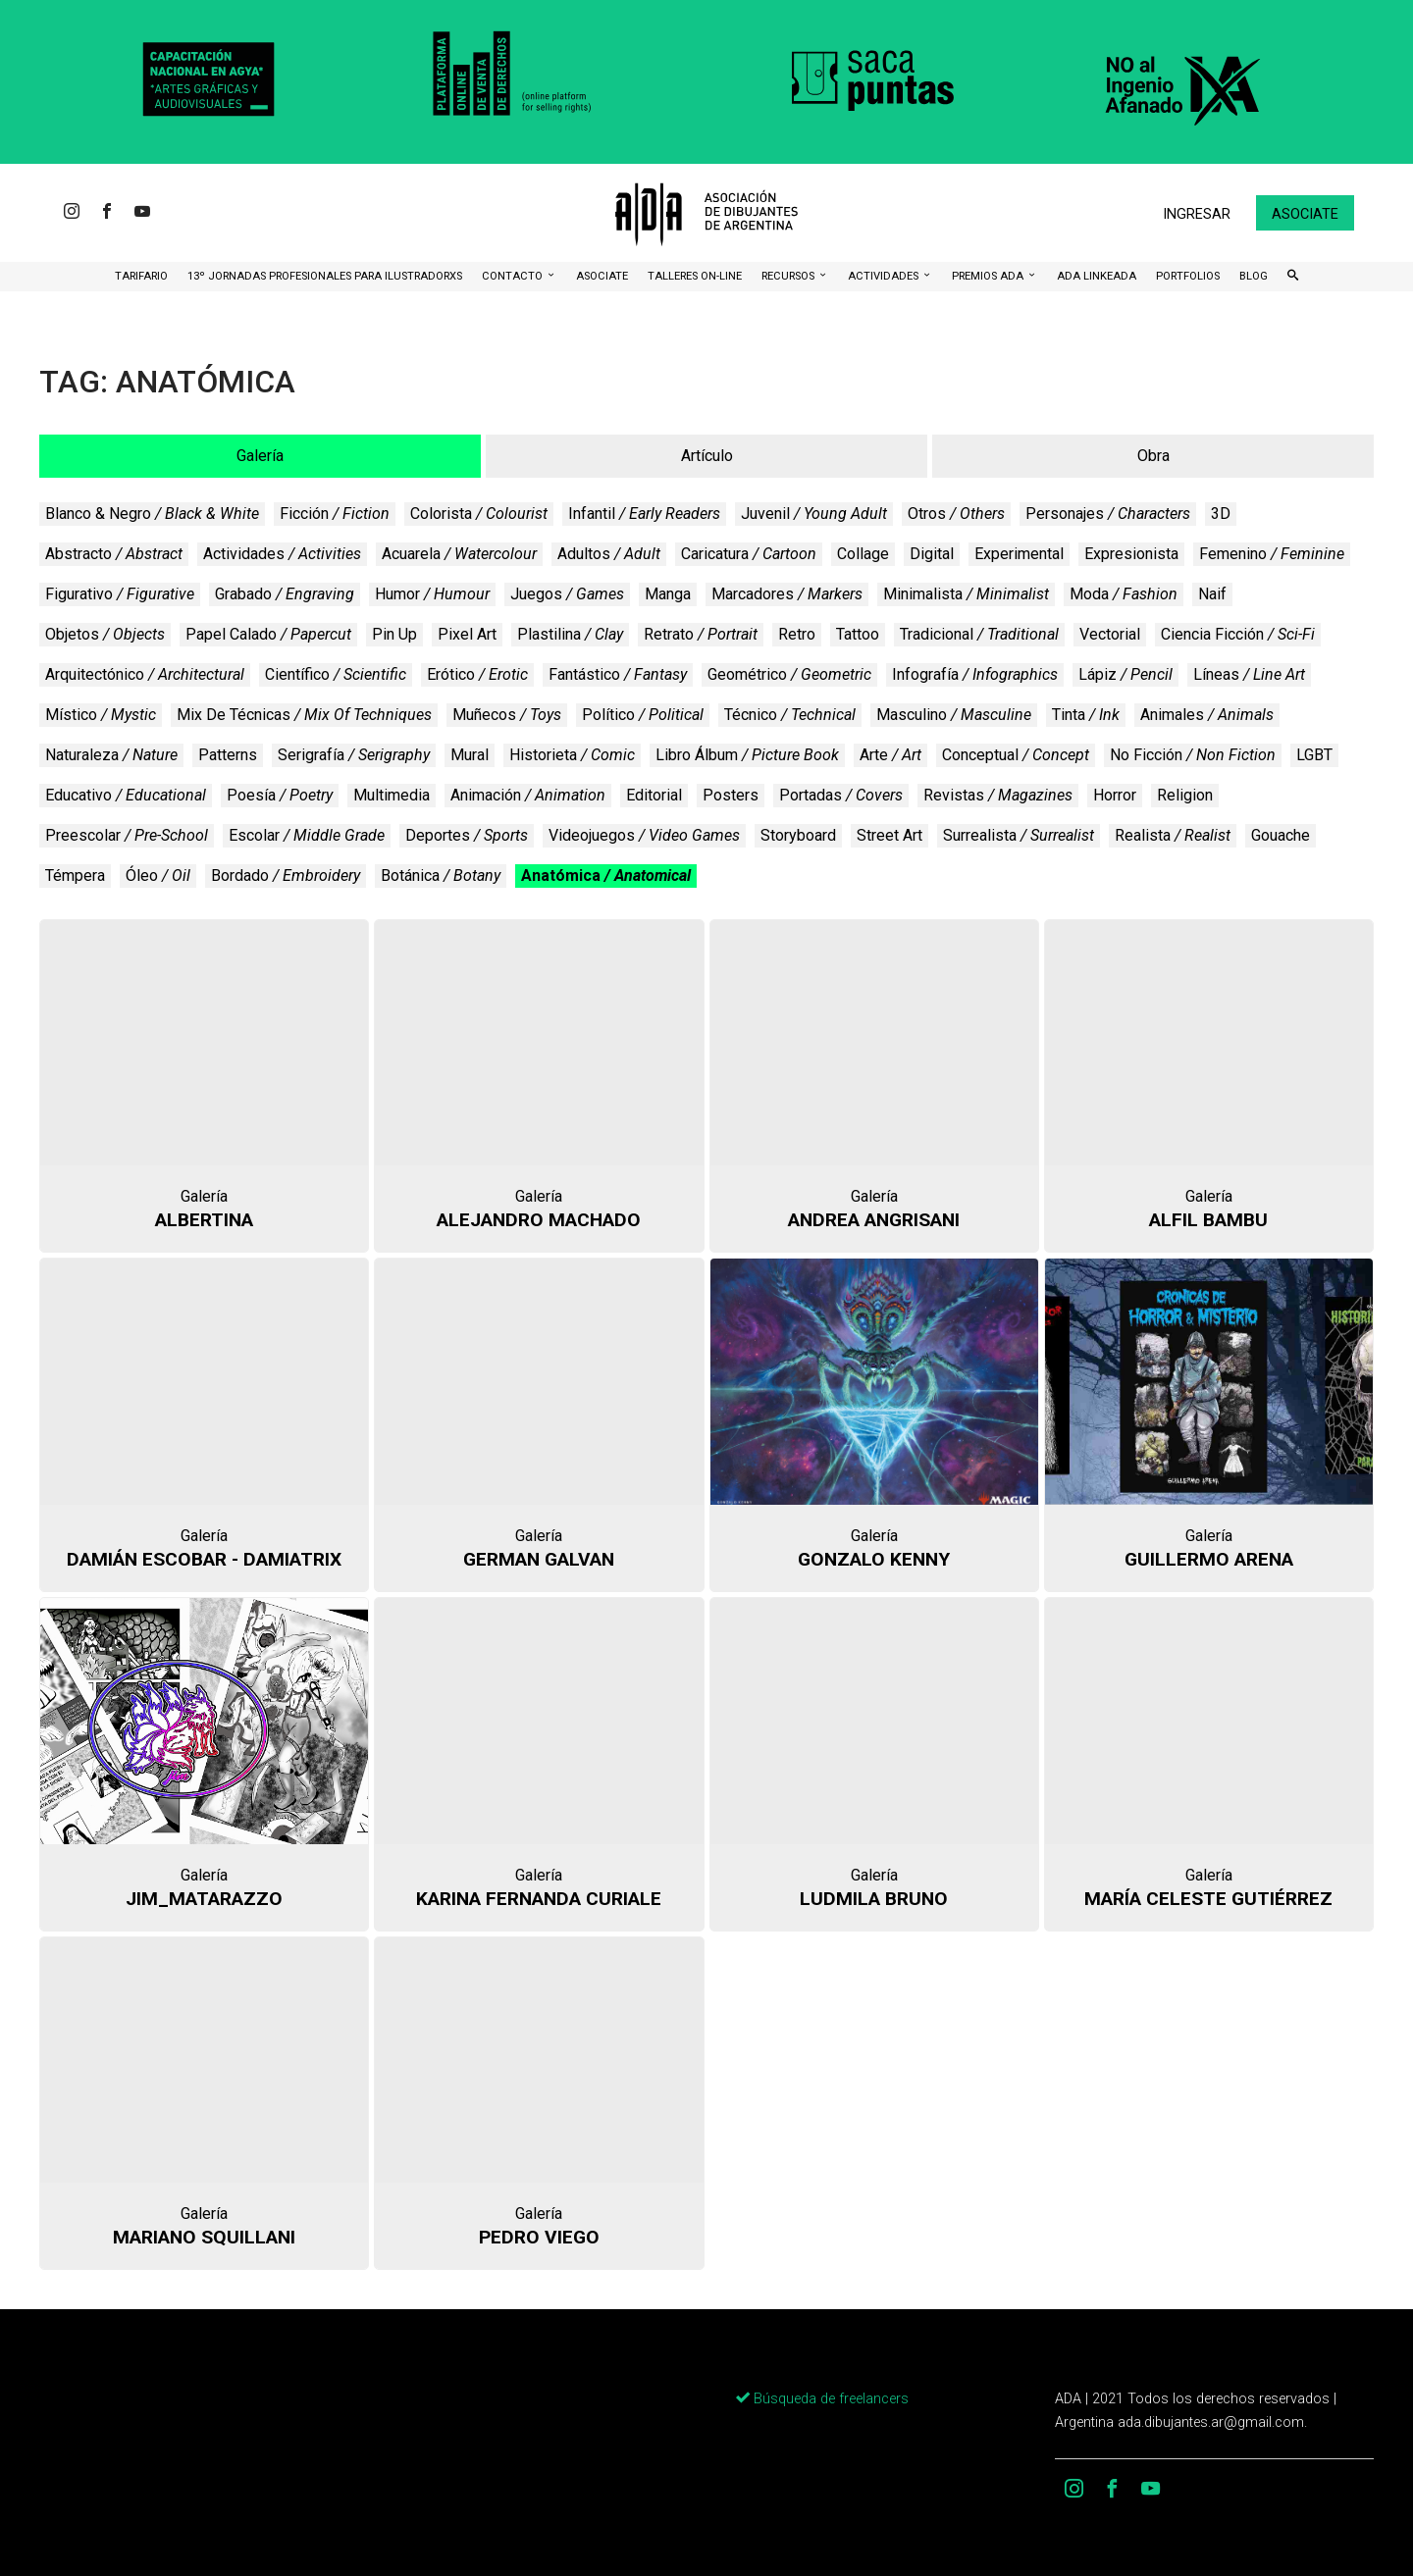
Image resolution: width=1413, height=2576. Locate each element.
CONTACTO (514, 276)
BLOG (1253, 276)
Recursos (789, 276)
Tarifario (141, 276)
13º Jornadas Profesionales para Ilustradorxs (324, 276)
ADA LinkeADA (1096, 276)
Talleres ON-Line (695, 276)
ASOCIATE (602, 276)
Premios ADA (989, 276)
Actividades (884, 276)
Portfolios (1188, 276)
